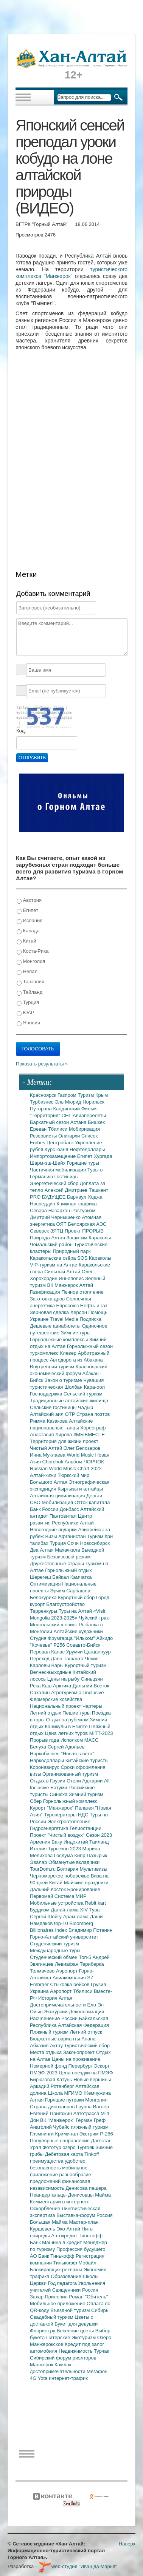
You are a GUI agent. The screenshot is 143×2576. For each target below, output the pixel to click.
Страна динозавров (53, 2106)
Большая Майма (49, 2222)
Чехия (91, 1658)
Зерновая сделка (50, 1312)
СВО (36, 1502)
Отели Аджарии (85, 1781)
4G (34, 2378)
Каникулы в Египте (67, 1726)
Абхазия (40, 2045)
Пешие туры (77, 1713)
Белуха (39, 1747)
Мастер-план (83, 2222)
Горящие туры (83, 1163)
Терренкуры (44, 1611)
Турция (28, 1002)
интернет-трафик (68, 2378)
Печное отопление (82, 1292)
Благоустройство (65, 1604)
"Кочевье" (41, 1645)
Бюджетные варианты (55, 2039)
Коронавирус (45, 1767)
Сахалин (40, 1692)
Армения (40, 1842)
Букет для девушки (76, 2324)
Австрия (29, 900)
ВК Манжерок (63, 1285)
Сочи (73, 1543)
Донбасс (70, 1509)
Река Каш (41, 1686)
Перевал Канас (48, 1652)
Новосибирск (95, 1543)
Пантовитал (64, 1516)
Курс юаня (57, 1149)
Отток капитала (92, 1502)
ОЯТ (62, 1224)
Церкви (39, 2283)
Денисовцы (81, 2195)
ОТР (70, 1414)
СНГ (67, 1115)
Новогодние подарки (54, 1529)
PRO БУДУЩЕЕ (48, 1197)
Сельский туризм (83, 1394)
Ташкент (98, 1190)
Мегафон (97, 2371)
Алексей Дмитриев (67, 1190)
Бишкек (96, 1122)
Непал (27, 972)
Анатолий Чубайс (50, 2127)
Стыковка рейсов (70, 1984)
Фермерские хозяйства (56, 1699)
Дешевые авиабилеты (56, 1326)
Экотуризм (84, 2337)
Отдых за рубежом (68, 1719)
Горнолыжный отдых (68, 1570)
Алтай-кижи (44, 1475)
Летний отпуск (86, 2032)
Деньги (94, 1495)
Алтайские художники (78, 1631)
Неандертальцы (49, 2195)
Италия (39, 1848)
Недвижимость (76, 2351)
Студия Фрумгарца (52, 1638)
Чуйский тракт (95, 1618)
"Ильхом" (85, 1638)
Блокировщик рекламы (57, 2269)
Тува (94, 1910)
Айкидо (104, 1638)
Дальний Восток (91, 1686)
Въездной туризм (70, 2310)
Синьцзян (92, 1679)
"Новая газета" (77, 1753)
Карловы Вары (47, 1665)
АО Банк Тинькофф (53, 2256)
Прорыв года (45, 1740)
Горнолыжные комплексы (59, 1339)
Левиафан (67, 1964)
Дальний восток (48, 1889)
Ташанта (74, 1658)
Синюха (59, 1794)
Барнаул (77, 1197)
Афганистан (72, 1536)
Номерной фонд (49, 2066)
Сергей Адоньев (66, 1747)
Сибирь (99, 2310)
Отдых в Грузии (48, 1781)
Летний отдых (46, 1713)
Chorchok (53, 1462)
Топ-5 (85, 1957)
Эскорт (102, 2066)
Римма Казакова (49, 1421)
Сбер (36, 1801)
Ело (92, 2005)
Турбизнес (42, 1102)
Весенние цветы (76, 2330)
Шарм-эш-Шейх (48, 1163)
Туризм (86, 1095)
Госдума (64, 1855)
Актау (57, 2045)
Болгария (68, 1869)
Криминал (67, 2134)
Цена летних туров (67, 1733)
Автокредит (65, 2235)
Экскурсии (56, 2011)
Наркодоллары (47, 1760)
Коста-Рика (32, 951)
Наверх (127, 2544)
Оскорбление (46, 2208)
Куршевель (43, 2229)
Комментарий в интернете (60, 2201)
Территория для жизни (56, 1441)
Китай (26, 941)
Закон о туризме (64, 1380)
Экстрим (89, 2134)
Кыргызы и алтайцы (80, 1489)
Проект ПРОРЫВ (84, 1231)
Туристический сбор (87, 2045)
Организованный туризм (70, 1774)
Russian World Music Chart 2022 (66, 1468)
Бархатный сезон (50, 1122)
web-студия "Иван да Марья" (77, 2566)
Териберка (92, 1964)
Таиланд (99, 1842)
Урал (36, 2147)
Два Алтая (42, 1550)
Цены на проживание (76, 2059)
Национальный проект (56, 1706)
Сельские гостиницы (54, 1407)
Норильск (93, 1102)
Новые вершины (92, 2079)
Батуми (59, 1787)
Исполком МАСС (80, 1740)
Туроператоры (61, 1815)
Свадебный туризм (52, 2317)
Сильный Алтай (63, 1271)
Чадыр (85, 1407)
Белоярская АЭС (87, 1224)
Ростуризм (84, 1210)
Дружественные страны (57, 1563)
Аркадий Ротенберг (52, 2086)
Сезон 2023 (99, 1835)
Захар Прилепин (49, 2297)
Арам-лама (76, 1916)
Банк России (45, 1509)
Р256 (59, 1645)
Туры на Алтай (76, 1611)
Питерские (59, 2337)
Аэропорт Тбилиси (72, 1991)
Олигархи (69, 1136)
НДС (84, 1815)
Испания (29, 921)
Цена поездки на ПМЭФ (86, 2073)
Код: (21, 731)
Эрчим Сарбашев (70, 1590)
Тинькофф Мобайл (74, 2263)
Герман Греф (91, 2120)
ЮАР (25, 1013)
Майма (103, 2195)
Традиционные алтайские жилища (69, 1400)
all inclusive (91, 1692)
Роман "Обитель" (88, 2297)
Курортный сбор (77, 1597)
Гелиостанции (85, 1828)
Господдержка (47, 1394)
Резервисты (44, 1136)
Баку (57, 1842)
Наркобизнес (45, 1753)
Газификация (45, 1292)
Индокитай (76, 1842)
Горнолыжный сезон (90, 1346)
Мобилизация (58, 1502)
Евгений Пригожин (51, 2113)
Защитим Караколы (88, 1237)
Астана (79, 1122)
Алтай (86, 1285)
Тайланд (29, 992)
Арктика (63, 1686)
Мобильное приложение (58, 2303)
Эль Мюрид (68, 1102)
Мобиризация (84, 1129)
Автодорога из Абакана (76, 1360)
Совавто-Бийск (83, 1645)
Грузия (98, 1984)
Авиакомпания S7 (73, 1977)
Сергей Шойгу (46, 1916)
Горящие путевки (65, 2100)
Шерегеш (41, 1577)
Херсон (79, 1312)
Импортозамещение (53, 1156)
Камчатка (81, 1577)
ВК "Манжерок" (58, 2120)
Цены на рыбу (64, 1679)
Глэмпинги (42, 2134)
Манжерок (42, 2364)
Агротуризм (65, 1692)
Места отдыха (46, 2052)
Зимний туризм (86, 1794)
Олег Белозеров (82, 1448)
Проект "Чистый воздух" (58, 1835)
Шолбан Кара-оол (84, 1387)
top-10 (61, 1923)
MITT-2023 (101, 1733)
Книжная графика (77, 1204)
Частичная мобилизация (58, 1170)
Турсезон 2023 (65, 1848)
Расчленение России (54, 2018)
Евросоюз (68, 1305)
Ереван (39, 1129)
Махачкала (68, 1550)
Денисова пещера (85, 2188)
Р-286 (106, 2134)
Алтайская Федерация (83, 2025)
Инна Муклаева (48, 1455)
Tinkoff (91, 2154)
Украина (40, 1991)
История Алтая (55, 1998)
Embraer (40, 1984)
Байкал (61, 1577)
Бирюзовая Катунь (51, 2079)
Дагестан (101, 2140)
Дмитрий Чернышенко (56, 1217)
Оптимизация (46, 1584)
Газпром (68, 1095)
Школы (90, 2276)
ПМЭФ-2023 (44, 2073)
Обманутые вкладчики (73, 1862)
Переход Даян (47, 1658)
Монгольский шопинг (54, 1624)
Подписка (90, 1319)
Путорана (41, 1108)
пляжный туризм (90, 2127)
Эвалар (39, 1862)
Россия (90, 2290)
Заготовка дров (48, 1299)
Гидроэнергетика (50, 1828)
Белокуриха (44, 1597)
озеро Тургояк (78, 2147)
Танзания (30, 982)
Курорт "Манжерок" (52, 1808)
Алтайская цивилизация (58, 1495)
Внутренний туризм (53, 1366)
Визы (51, 1536)
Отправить (32, 757)
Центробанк (61, 1142)
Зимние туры (75, 1333)
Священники (67, 2290)
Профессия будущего (80, 2249)
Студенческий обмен (54, 1957)
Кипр (80, 1855)
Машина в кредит (62, 2242)
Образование (66, 2276)
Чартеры (92, 1706)
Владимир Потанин (90, 1930)
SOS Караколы (94, 1258)
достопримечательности (58, 2371)
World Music (81, 1455)
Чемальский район (52, 1244)
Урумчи (75, 1652)
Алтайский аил (47, 1414)
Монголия (31, 961)
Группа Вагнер (92, 2106)
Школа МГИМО (66, 2093)
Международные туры (55, 1950)
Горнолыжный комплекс (70, 1801)
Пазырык (97, 1855)
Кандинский (67, 1108)
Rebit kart (95, 1903)
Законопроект (79, 2052)
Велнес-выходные (51, 1672)
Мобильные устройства (57, 1903)
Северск (40, 1231)
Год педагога (63, 2283)
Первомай (42, 1896)
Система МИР (70, 1896)
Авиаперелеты (89, 1115)
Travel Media (64, 1319)
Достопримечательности (58, 2005)
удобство (75, 2161)
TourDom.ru (43, 1869)
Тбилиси (58, 1129)
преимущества (47, 2161)
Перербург (81, 2066)
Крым (101, 1095)
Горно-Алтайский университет (64, 1937)
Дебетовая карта (64, 2154)
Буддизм (40, 1910)
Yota (43, 2378)
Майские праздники (86, 1882)
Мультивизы (93, 1869)
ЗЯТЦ (57, 1231)
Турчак (101, 2351)
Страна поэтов (93, 1414)
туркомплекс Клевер (54, 1353)
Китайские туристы (87, 1760)
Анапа (88, 2039)
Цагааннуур (97, 1652)
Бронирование (84, 1889)
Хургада (103, 1156)
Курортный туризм (86, 1665)
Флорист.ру (43, 2330)
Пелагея (85, 1808)
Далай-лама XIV (70, 1910)
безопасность (46, 2168)
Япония (28, 1023)
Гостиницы (66, 1176)
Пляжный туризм (50, 2032)
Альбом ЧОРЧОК (84, 1462)
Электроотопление (68, 1821)
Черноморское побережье (60, 1876)
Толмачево (43, 1971)
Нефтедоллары (87, 1149)
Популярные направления (60, 2140)
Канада (28, 931)
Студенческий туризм (54, 1944)
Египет (27, 910)
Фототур (52, 2147)
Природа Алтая (48, 1237)
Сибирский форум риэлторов (63, 2358)
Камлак (62, 2364)
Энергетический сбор (55, 1183)
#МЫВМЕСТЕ (89, 1434)
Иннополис (72, 1278)
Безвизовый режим (68, 1557)
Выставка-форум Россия (84, 2215)
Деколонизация (86, 2011)
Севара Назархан (51, 1210)
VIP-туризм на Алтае (54, 1265)
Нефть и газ (93, 1305)
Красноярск (44, 1095)
